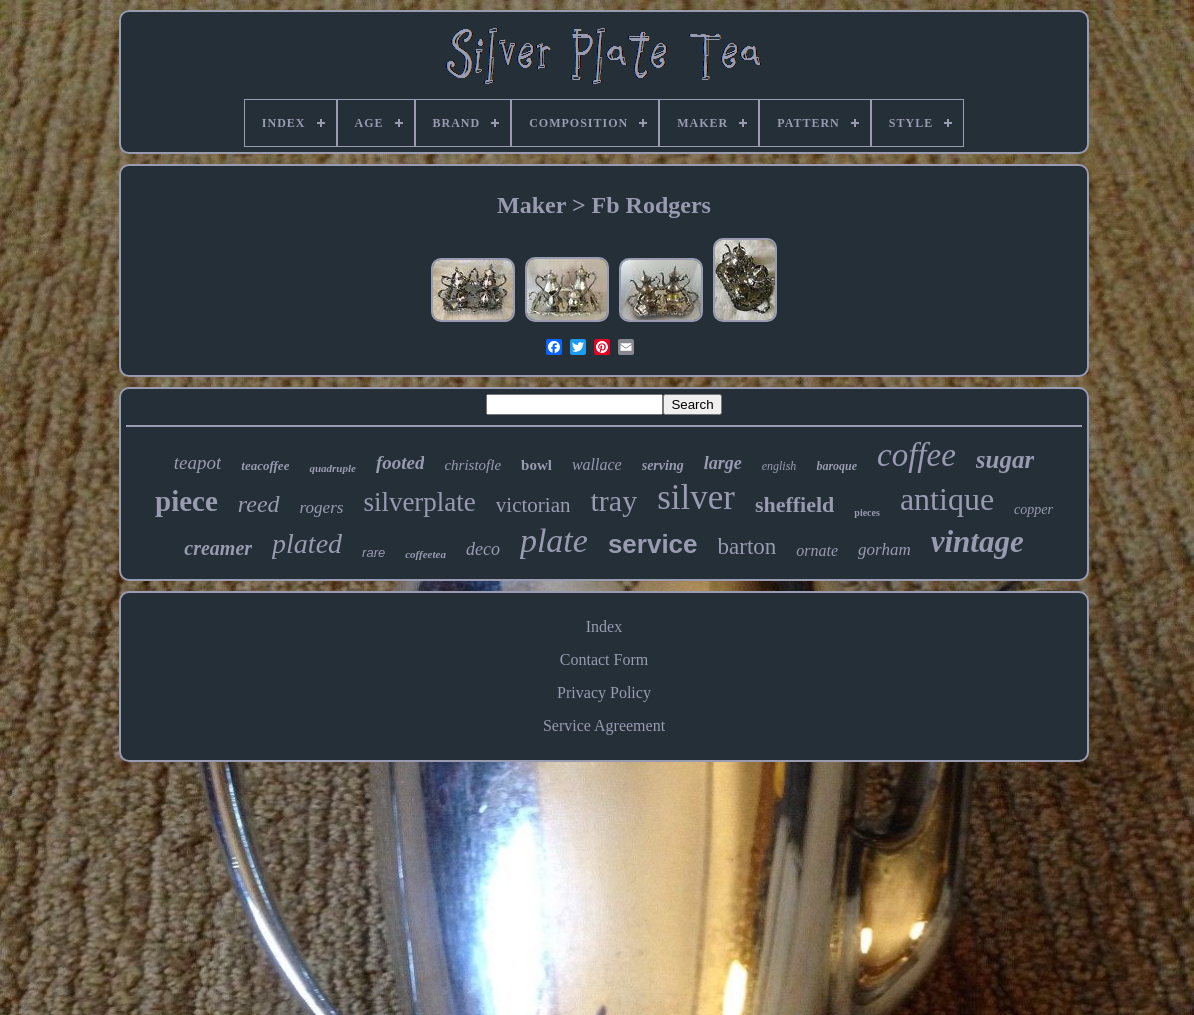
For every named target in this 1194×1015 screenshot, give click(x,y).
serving (663, 465)
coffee (916, 455)
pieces (867, 512)
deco (483, 549)
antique (947, 499)
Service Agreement (604, 725)
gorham (884, 549)
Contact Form (604, 659)
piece (186, 501)
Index (604, 626)
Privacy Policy (604, 692)
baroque (836, 466)
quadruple (332, 468)
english (779, 466)
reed (259, 504)
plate (554, 540)
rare (373, 552)
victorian (533, 505)
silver (696, 497)
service (653, 544)
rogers (322, 507)
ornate (817, 550)
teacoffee (265, 465)
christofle (472, 465)
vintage (977, 541)
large (723, 463)
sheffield (794, 504)
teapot (198, 462)
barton (747, 546)
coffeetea (425, 554)
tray (613, 500)
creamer (218, 548)
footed (400, 462)
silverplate (419, 502)
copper (1033, 509)
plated (307, 543)
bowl (536, 465)
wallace (597, 464)
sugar (1005, 459)
